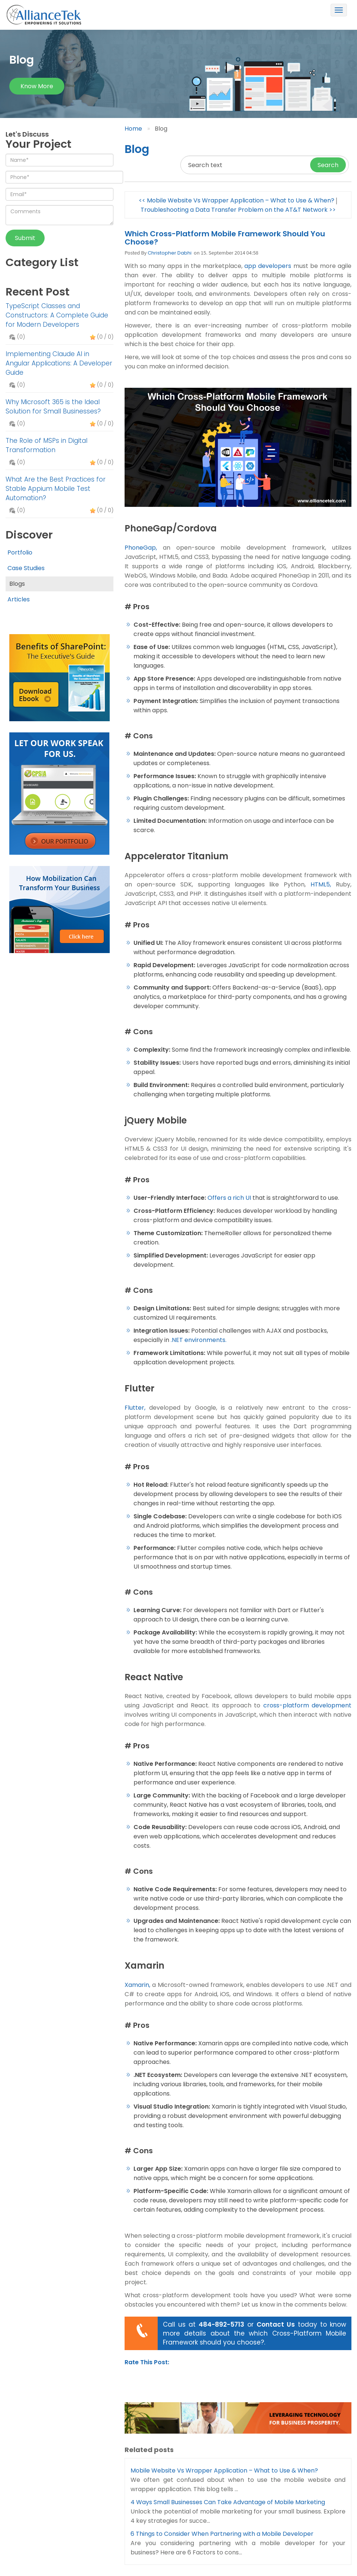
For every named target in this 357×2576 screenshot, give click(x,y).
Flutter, (135, 1407)
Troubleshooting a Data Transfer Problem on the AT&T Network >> (238, 209)
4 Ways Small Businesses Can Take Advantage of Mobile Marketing (228, 2502)
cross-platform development (307, 1705)
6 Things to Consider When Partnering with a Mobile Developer (222, 2533)
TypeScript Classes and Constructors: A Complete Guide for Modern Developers (57, 315)
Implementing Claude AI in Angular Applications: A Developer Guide (59, 363)
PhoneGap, (141, 547)
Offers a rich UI (229, 1197)
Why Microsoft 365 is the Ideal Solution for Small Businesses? (53, 406)
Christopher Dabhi (170, 252)
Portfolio (19, 552)
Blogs (17, 583)
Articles (18, 599)
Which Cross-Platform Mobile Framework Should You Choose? (225, 237)
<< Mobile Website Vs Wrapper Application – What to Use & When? (236, 200)
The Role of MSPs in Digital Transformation (46, 445)
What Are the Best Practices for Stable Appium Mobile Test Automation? (56, 488)
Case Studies (26, 568)
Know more (36, 86)
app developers (267, 266)
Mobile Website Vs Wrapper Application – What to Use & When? (224, 2470)
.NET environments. (198, 1340)
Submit (25, 238)
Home (133, 128)
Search (328, 165)
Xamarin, (137, 1985)
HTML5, (321, 884)
